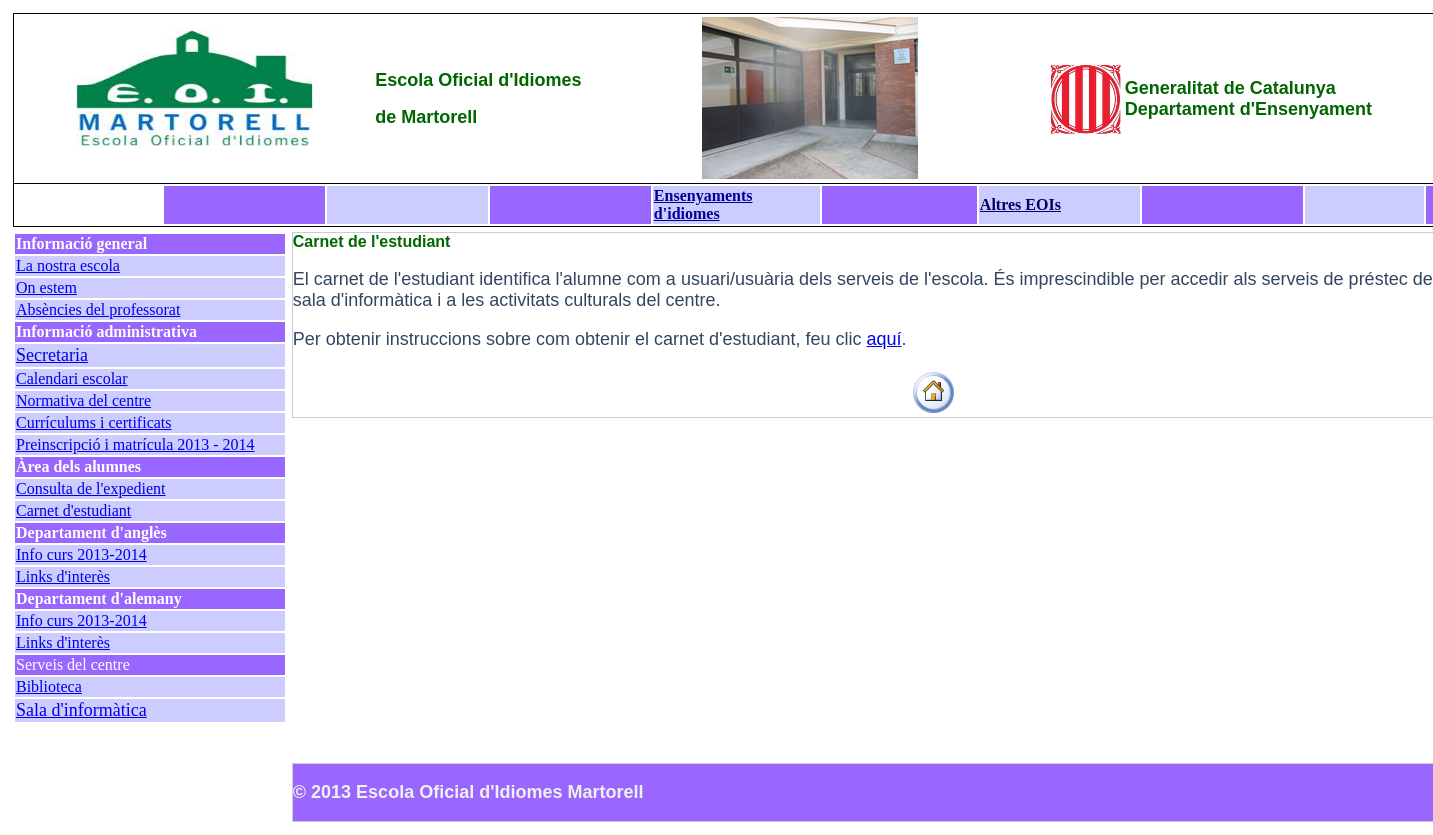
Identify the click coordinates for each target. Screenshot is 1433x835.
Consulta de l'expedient (91, 488)
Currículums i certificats (94, 422)
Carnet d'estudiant (73, 510)
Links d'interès (63, 576)
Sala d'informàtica (81, 710)
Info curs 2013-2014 (81, 554)
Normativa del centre (83, 400)
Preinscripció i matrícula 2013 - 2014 (135, 444)
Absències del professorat (98, 309)
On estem (46, 287)
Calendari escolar (72, 378)
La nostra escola (68, 265)
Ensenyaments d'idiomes (703, 204)
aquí (884, 339)
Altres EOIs (1020, 204)
